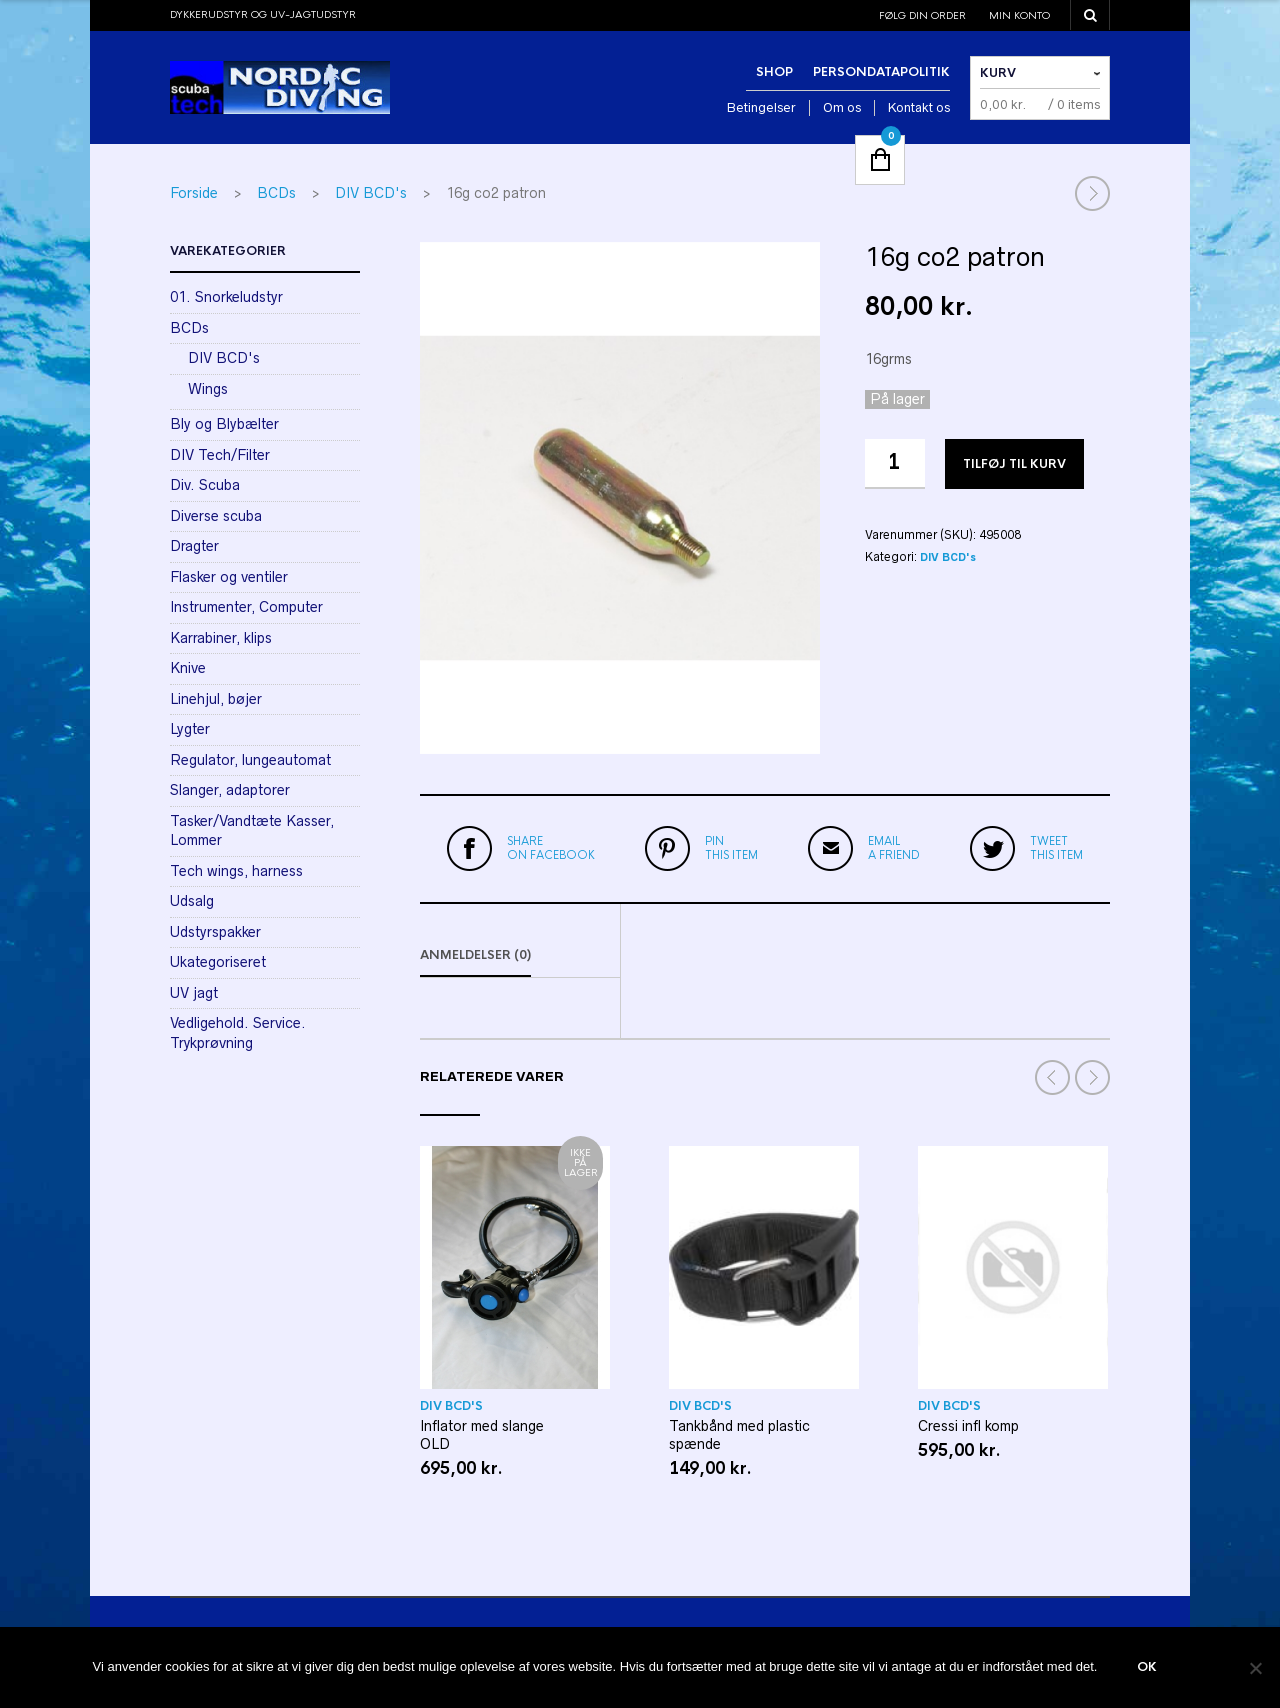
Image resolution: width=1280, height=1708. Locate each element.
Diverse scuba (216, 516)
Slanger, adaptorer (230, 790)
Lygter (190, 729)
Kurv (998, 73)
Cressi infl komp (968, 1427)
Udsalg (192, 901)
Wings (208, 389)
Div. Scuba (205, 485)
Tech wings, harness (236, 871)
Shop (774, 72)
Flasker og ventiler (229, 577)
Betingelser (761, 107)
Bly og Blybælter (224, 424)
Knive (188, 668)
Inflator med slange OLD (482, 1436)
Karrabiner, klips (221, 638)
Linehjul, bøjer (216, 699)
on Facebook (551, 848)
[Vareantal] (895, 464)
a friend (894, 848)
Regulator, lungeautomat (250, 760)
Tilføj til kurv (1014, 464)
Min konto (1019, 15)
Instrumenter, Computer (246, 607)
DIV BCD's (371, 193)
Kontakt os (919, 107)
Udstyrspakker (215, 932)
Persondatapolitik (881, 72)
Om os (842, 107)
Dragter (194, 546)
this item (731, 848)
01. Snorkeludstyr (226, 297)
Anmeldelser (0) (475, 956)
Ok (1147, 1668)
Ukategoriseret (218, 962)
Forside (194, 193)
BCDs (276, 193)
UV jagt (194, 993)
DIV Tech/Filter (220, 455)
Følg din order (922, 15)
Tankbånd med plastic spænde (739, 1436)
